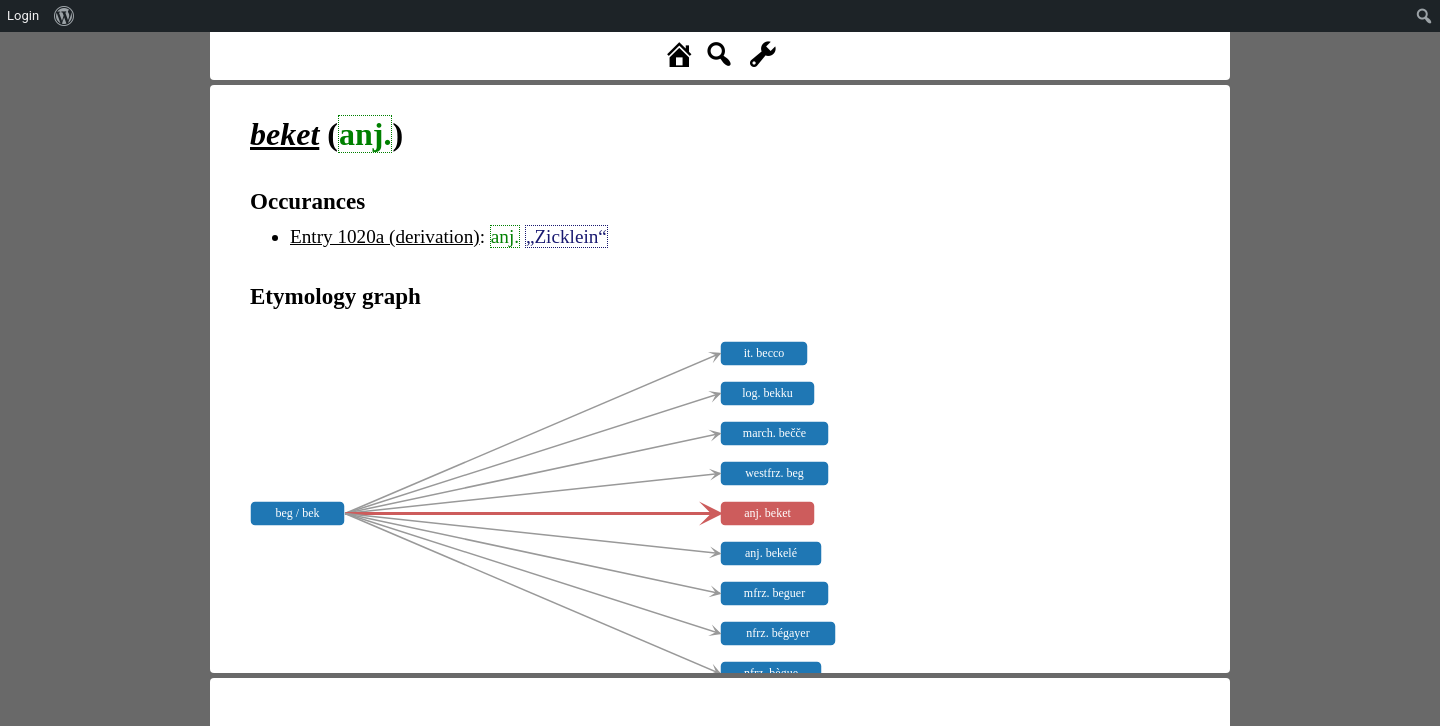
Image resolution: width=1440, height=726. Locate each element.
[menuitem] (64, 16)
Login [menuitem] (23, 15)
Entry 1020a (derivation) (385, 236)
